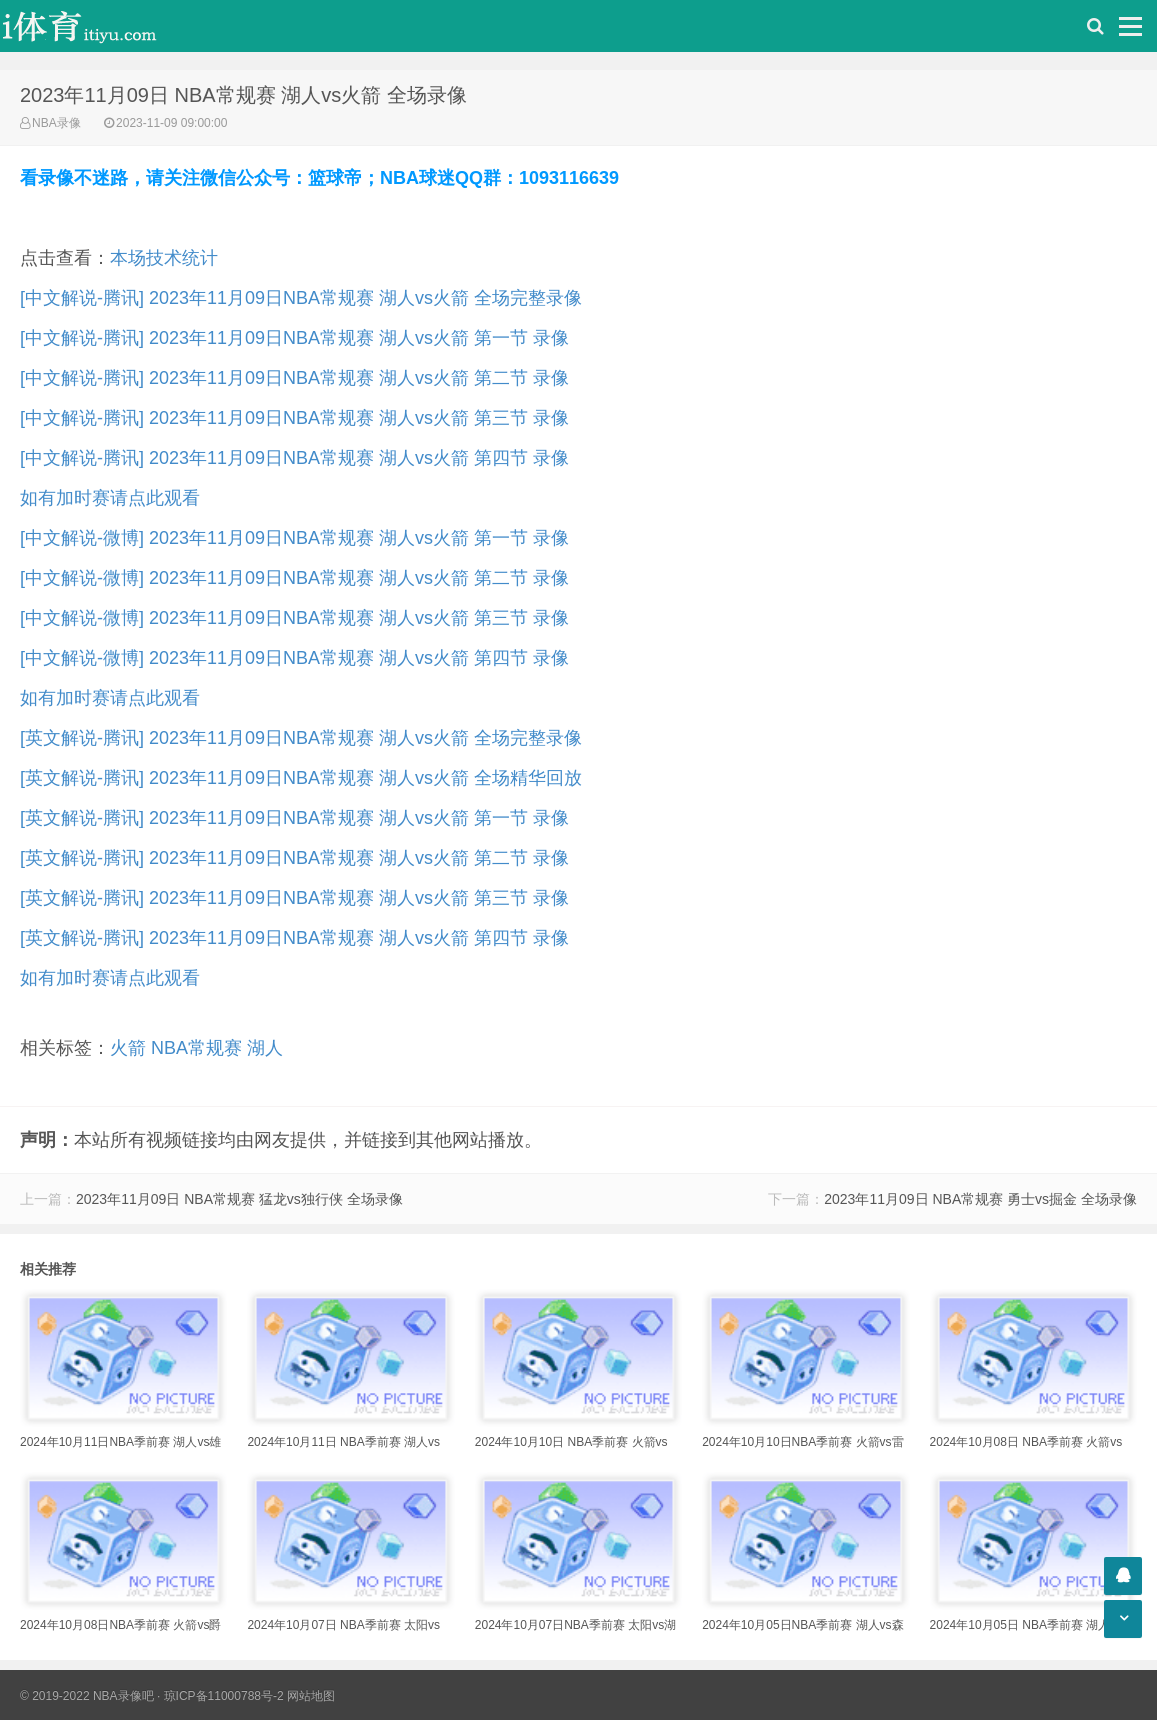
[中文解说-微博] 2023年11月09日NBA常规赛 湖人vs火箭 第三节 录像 (294, 618)
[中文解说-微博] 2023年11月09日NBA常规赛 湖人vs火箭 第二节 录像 (294, 578)
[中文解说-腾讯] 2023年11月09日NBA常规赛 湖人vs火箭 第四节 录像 (294, 458)
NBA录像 (56, 123)
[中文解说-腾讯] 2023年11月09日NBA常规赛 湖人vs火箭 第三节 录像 (294, 418)
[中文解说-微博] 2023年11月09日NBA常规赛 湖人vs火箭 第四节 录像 (294, 658)
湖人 (265, 1048)
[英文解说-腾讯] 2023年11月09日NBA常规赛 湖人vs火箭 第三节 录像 (294, 898)
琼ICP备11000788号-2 (224, 1696)
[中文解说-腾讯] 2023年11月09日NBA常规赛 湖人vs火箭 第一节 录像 (294, 338)
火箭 (128, 1048)
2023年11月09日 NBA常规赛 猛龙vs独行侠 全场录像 (239, 1199)
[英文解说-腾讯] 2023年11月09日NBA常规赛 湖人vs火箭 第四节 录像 (294, 938)
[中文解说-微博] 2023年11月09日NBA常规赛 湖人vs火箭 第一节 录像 (294, 538)
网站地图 (311, 1696)
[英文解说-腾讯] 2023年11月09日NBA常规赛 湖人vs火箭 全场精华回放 (301, 778)
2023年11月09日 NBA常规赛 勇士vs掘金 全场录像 (980, 1199)
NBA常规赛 (196, 1048)
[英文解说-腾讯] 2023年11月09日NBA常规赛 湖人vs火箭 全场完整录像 (301, 738)
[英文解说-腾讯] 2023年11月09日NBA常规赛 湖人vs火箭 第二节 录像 (294, 858)
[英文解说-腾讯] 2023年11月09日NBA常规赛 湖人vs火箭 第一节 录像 (294, 818)
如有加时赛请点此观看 (110, 498)
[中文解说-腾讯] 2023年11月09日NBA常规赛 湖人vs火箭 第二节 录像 (294, 378)
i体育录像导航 (100, 26)
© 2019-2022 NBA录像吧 (87, 1696)
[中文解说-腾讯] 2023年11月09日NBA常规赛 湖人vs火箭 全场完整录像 (301, 298)
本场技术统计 (164, 258)
